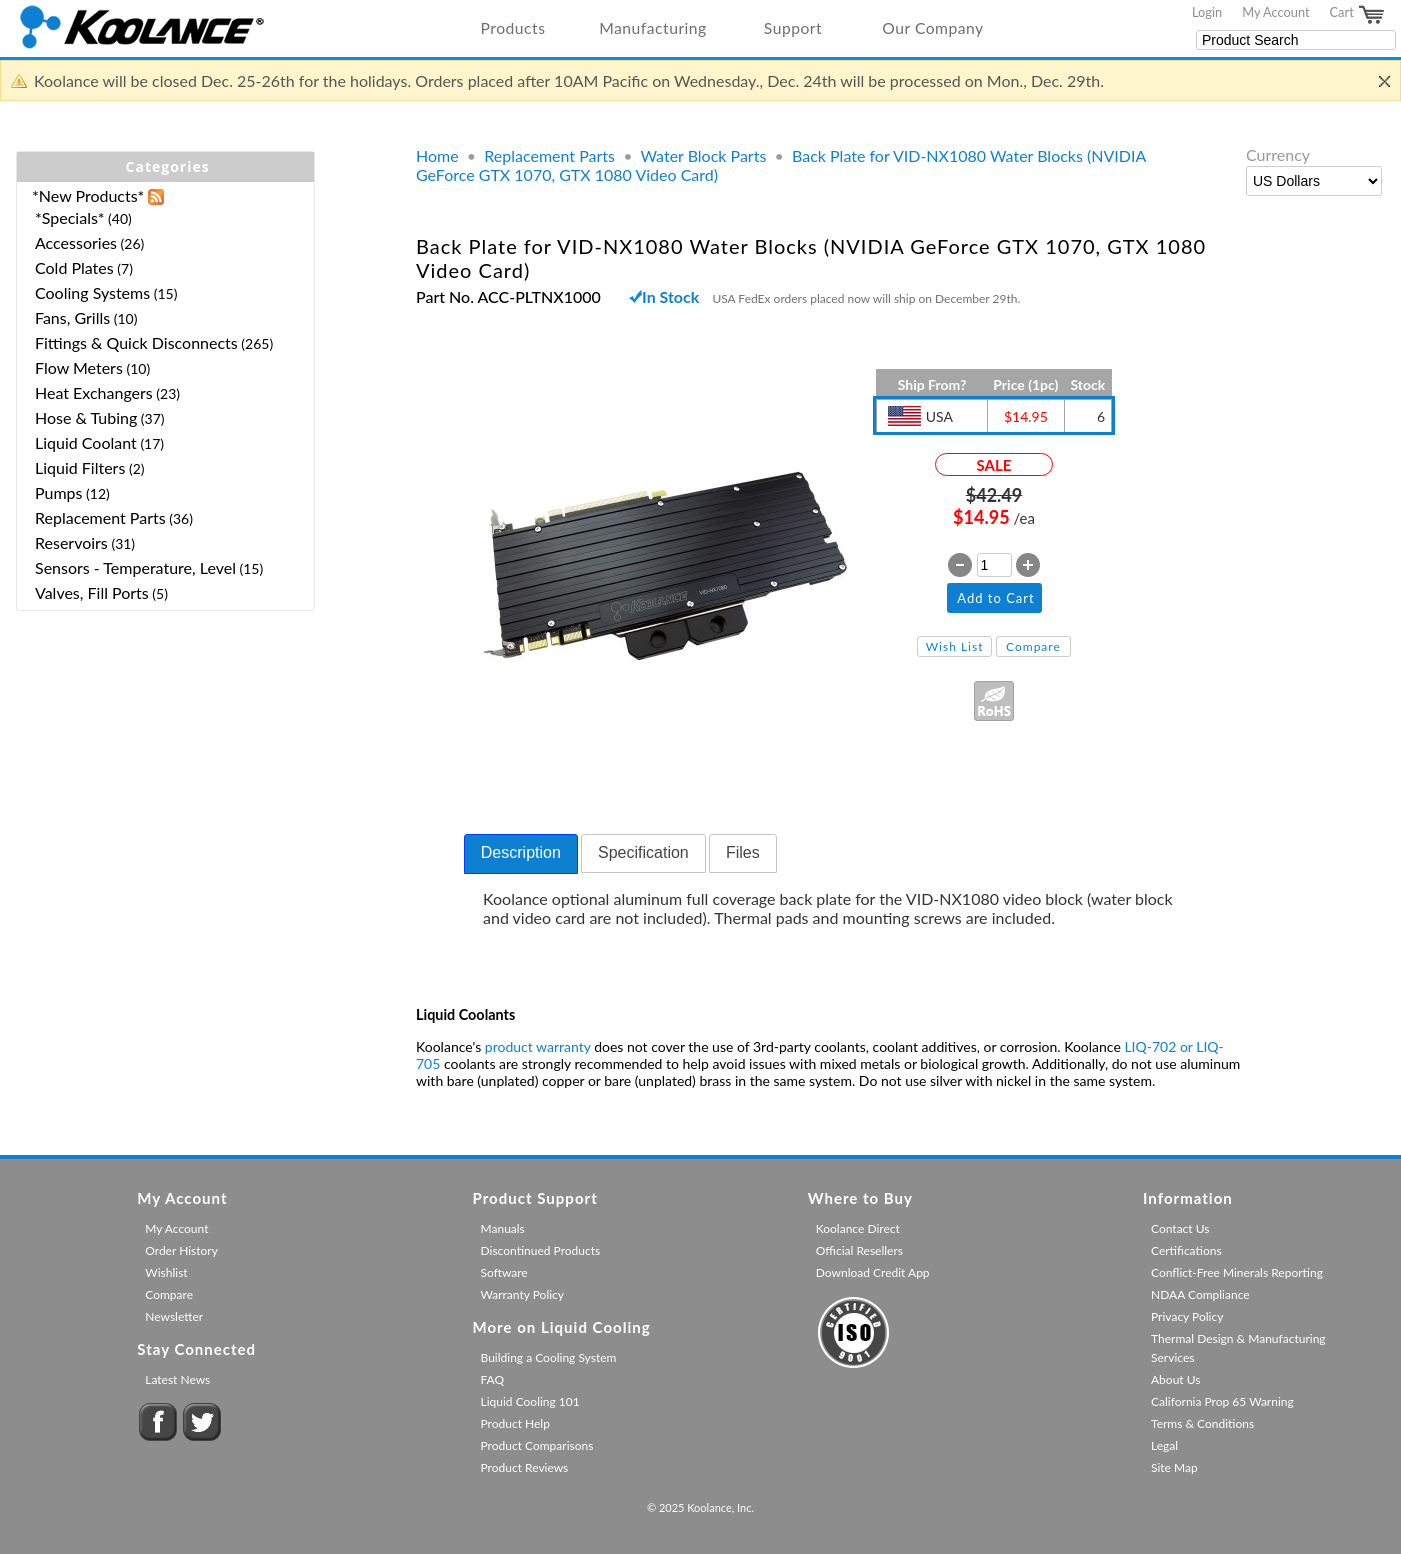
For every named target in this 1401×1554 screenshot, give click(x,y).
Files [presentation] (743, 852)
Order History (181, 1250)
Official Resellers (859, 1250)
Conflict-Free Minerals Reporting (1237, 1272)
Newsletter (174, 1316)
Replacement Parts (549, 155)
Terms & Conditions (1202, 1423)
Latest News (177, 1379)
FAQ (493, 1379)
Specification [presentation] (643, 852)
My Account (1275, 12)
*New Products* (88, 195)
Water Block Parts (703, 155)
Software (504, 1272)
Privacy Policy (1187, 1316)
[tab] (521, 854)
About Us (1175, 1379)
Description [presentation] (521, 852)
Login (1207, 12)
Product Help (515, 1423)
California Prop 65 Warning (1222, 1401)
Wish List (955, 646)
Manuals (503, 1228)
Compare (1033, 646)
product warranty (538, 1046)
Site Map (1174, 1467)
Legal (1164, 1445)
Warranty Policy (523, 1294)
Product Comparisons (537, 1445)
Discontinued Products (541, 1250)
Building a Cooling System (549, 1357)
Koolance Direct (858, 1228)
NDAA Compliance (1200, 1294)
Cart (1358, 15)
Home (437, 155)
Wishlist (166, 1272)
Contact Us (1180, 1228)
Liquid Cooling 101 (530, 1401)
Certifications (1186, 1250)
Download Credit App (873, 1272)
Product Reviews (525, 1467)
